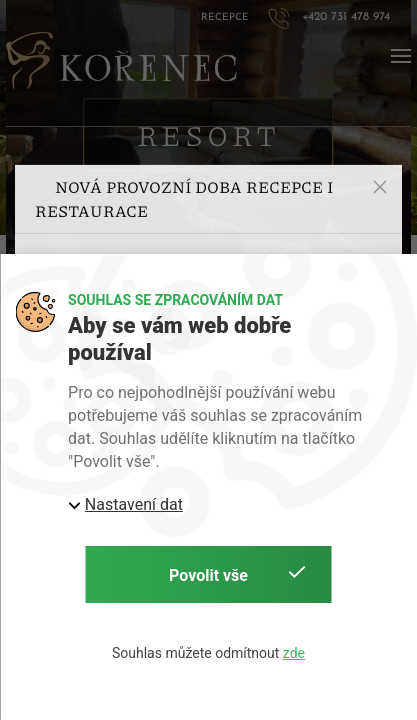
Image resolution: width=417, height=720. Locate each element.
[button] (380, 142)
